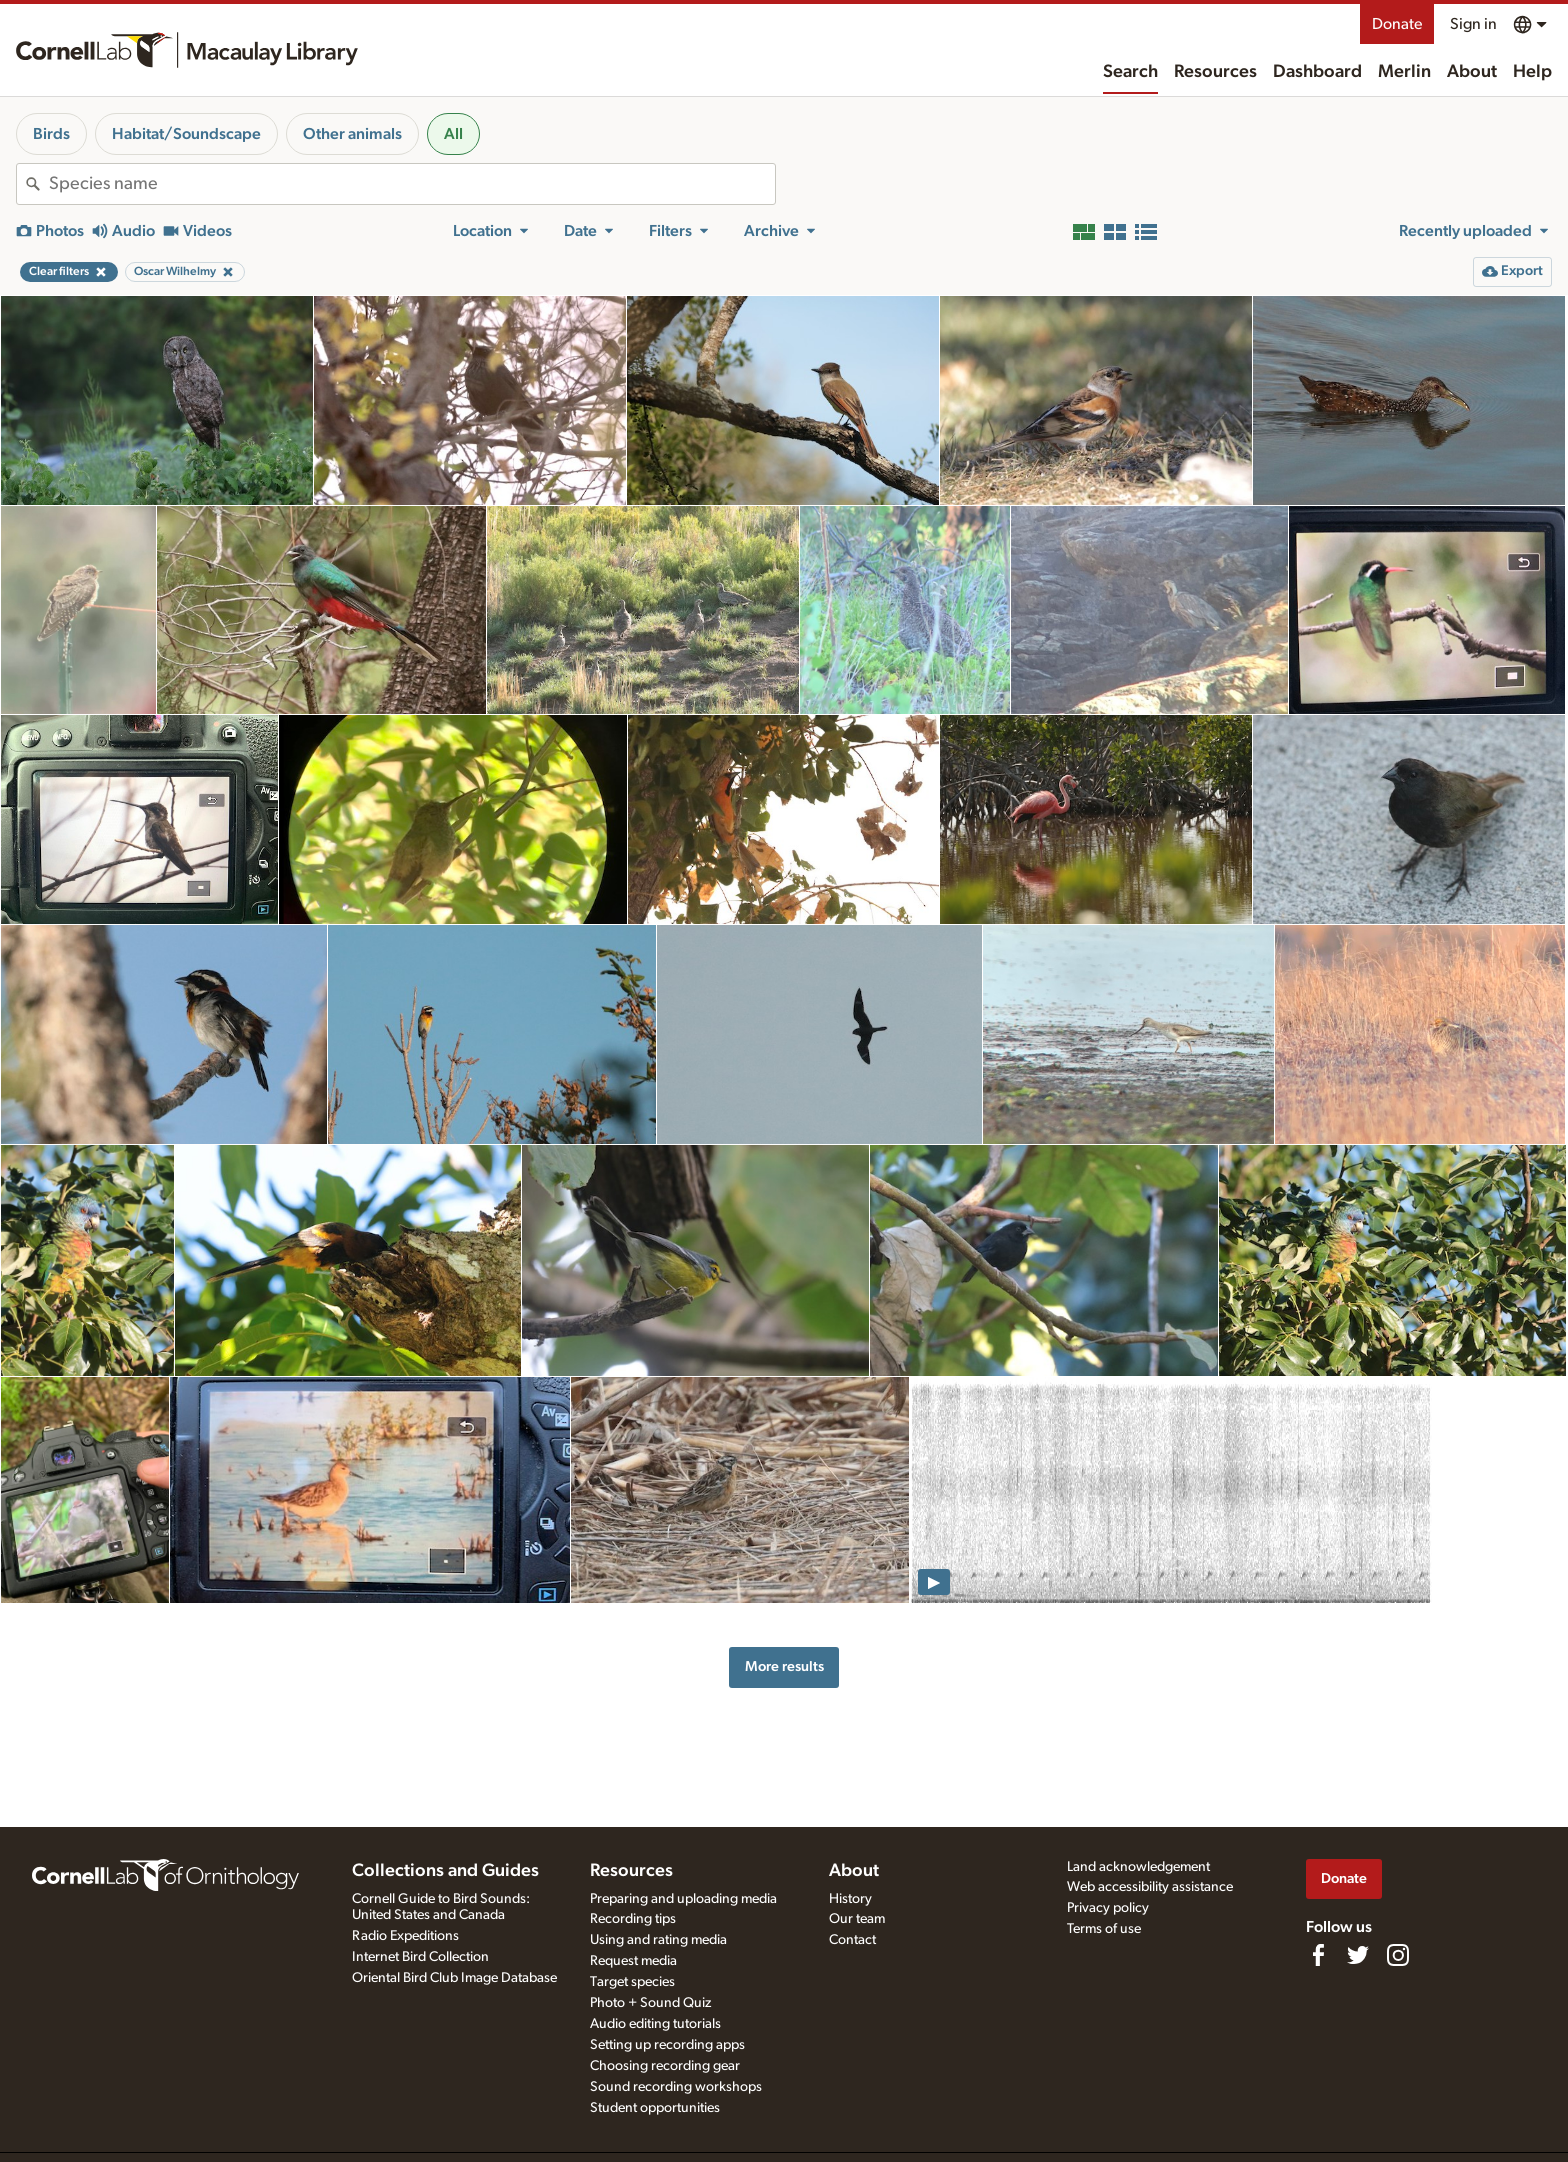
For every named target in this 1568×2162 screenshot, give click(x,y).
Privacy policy (1108, 1908)
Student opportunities (655, 2108)
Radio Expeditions (405, 1936)
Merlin (1404, 72)
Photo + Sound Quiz (650, 2003)
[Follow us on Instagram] (1398, 1955)
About (1472, 72)
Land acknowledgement (1138, 1867)
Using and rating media (658, 1940)
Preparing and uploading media (683, 1899)
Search (1130, 72)
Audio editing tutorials (655, 2024)
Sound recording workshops (676, 2087)
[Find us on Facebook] (1318, 1955)
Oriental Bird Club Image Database (454, 1978)
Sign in (1473, 24)
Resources (1215, 72)
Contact (852, 1940)
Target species (632, 1982)
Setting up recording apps (667, 2045)
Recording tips (633, 1919)
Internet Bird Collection (420, 1957)
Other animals (352, 134)
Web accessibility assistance (1150, 1887)
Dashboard (1317, 72)
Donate (1397, 24)
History (850, 1899)
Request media (633, 1961)
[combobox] (412, 184)
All (453, 134)
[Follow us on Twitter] (1358, 1955)
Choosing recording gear (665, 2066)
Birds (51, 134)
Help (1532, 72)
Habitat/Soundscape (186, 134)
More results (784, 1666)
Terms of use (1104, 1929)
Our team (857, 1919)
